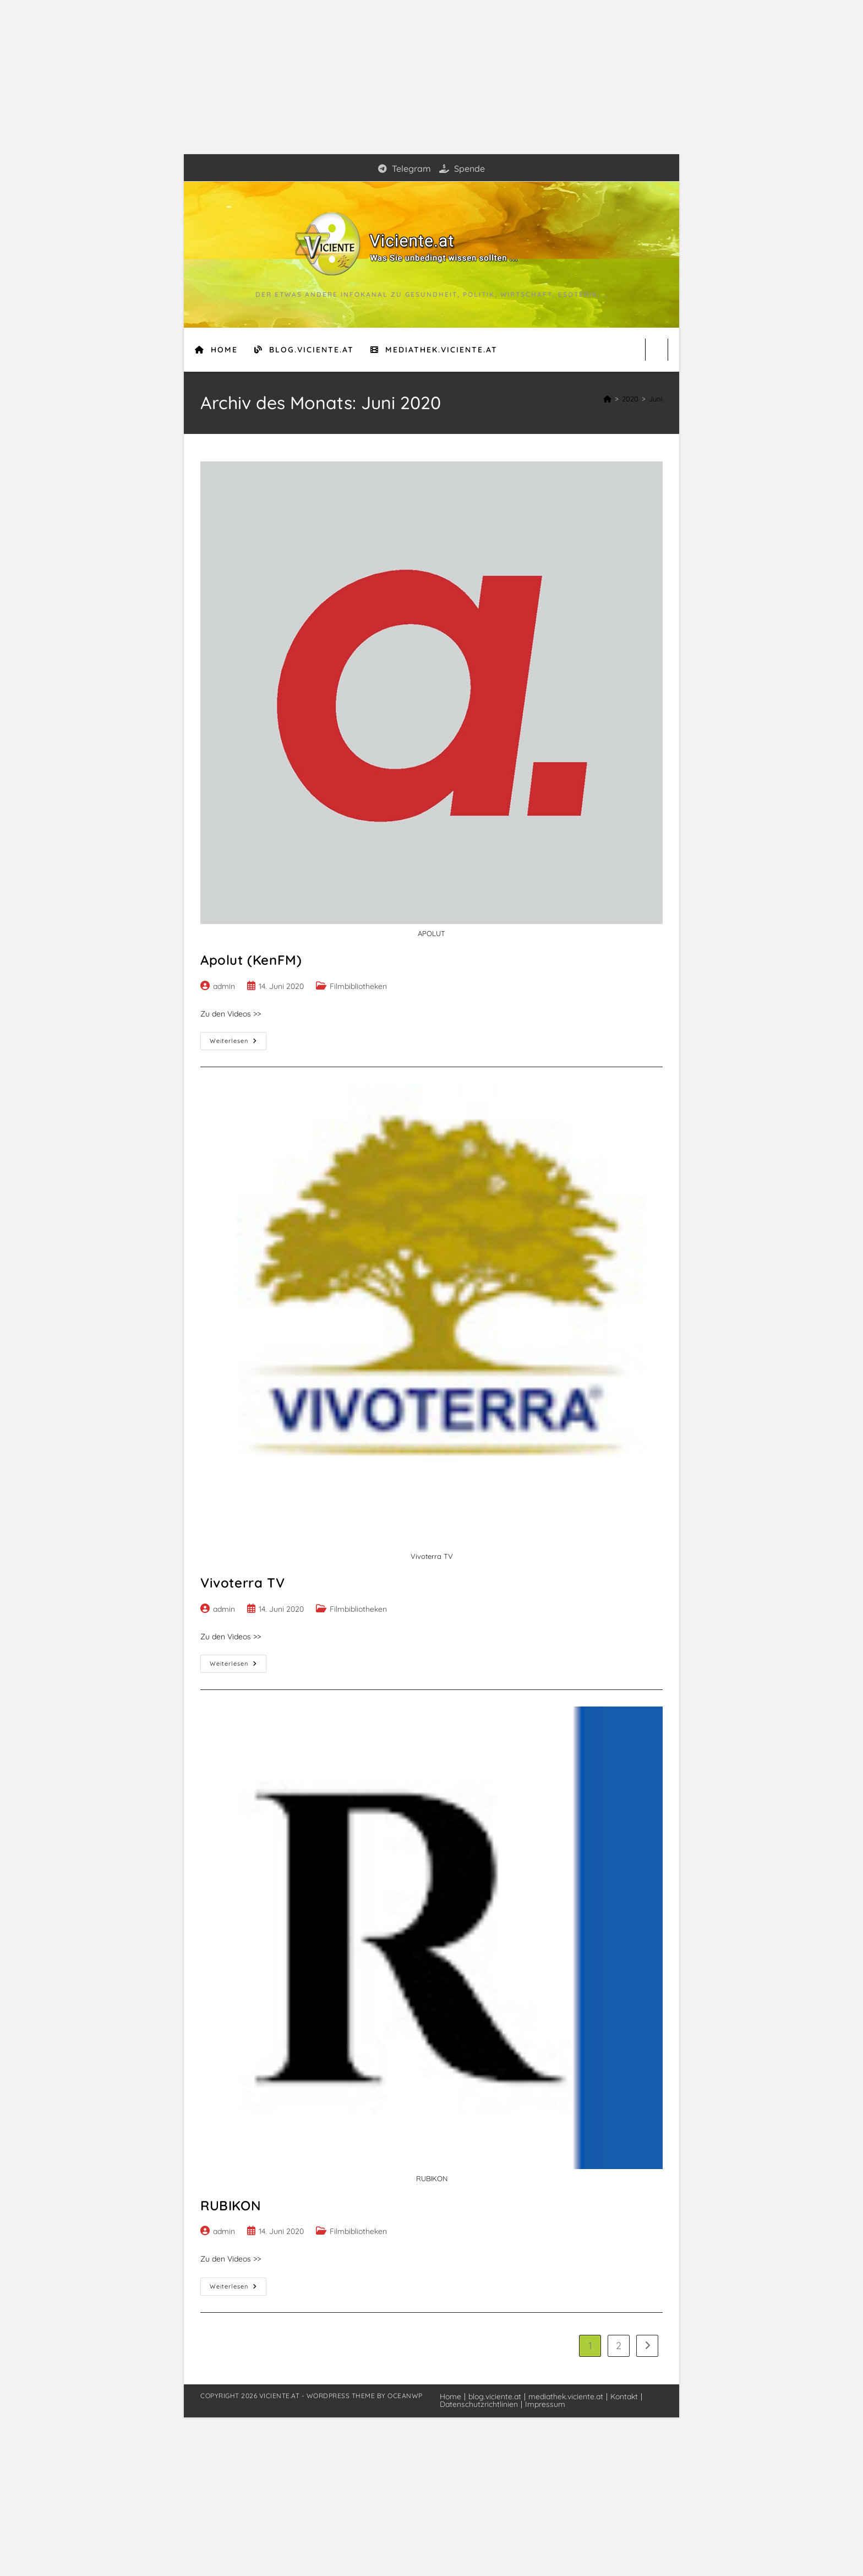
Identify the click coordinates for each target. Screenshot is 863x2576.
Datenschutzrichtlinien (479, 2404)
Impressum (545, 2404)
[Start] (607, 398)
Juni (656, 398)
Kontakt (624, 2396)
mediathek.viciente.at (565, 2396)
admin (224, 986)
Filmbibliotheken (358, 986)
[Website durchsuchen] (656, 350)
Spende (462, 168)
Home (450, 2396)
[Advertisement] (431, 77)
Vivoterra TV (242, 1582)
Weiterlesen (238, 1043)
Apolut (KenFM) (251, 960)
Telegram (404, 168)
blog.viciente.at (494, 2396)
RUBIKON (230, 2205)
